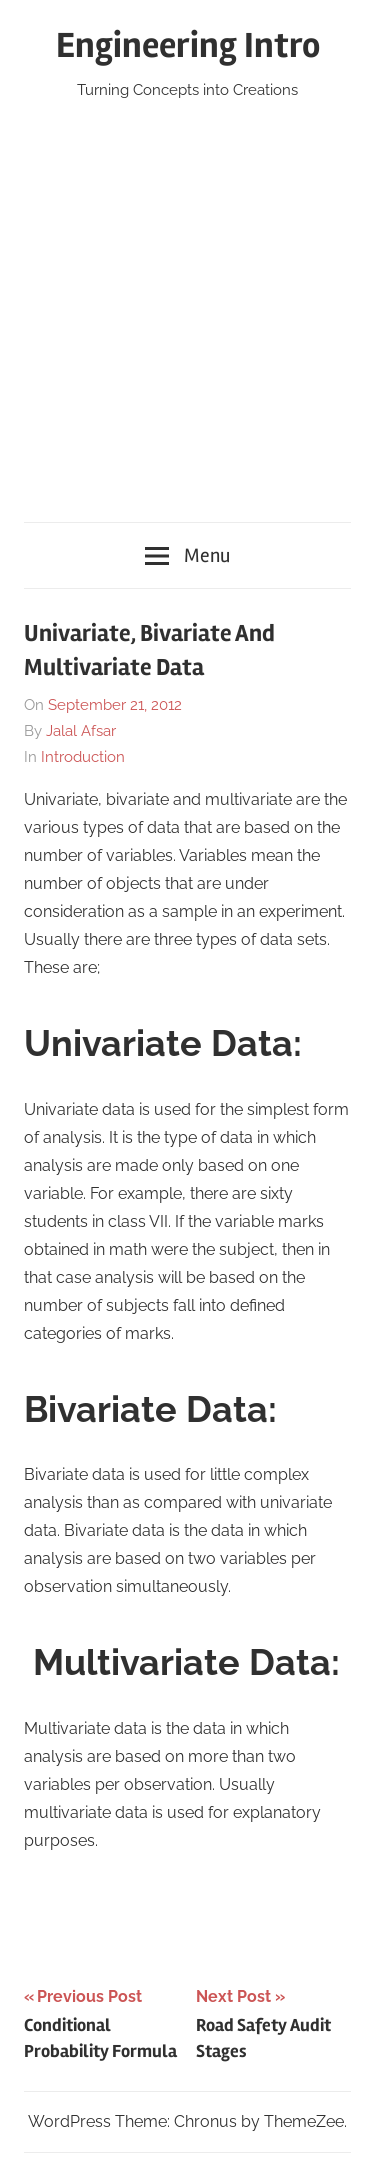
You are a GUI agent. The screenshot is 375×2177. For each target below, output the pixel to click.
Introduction (83, 757)
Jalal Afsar (81, 731)
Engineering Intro (188, 46)
